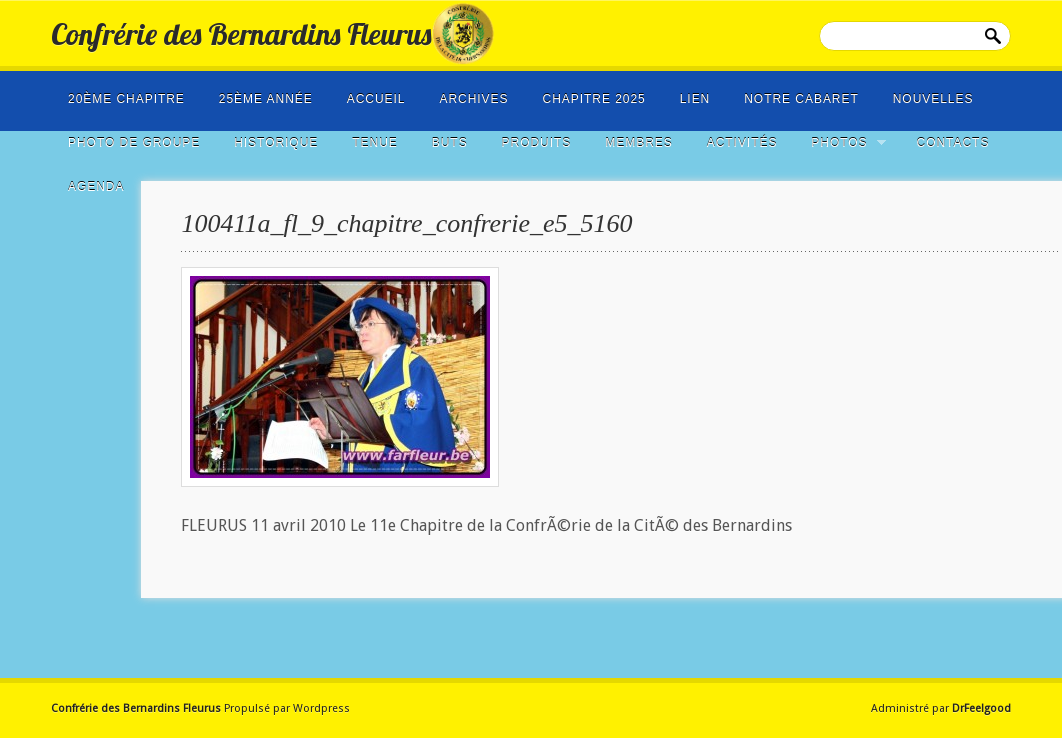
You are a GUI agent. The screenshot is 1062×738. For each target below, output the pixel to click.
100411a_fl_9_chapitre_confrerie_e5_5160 (406, 223)
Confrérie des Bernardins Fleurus (241, 34)
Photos (842, 143)
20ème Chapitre (126, 99)
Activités (742, 143)
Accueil (376, 99)
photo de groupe (134, 143)
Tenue (374, 143)
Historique (276, 143)
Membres (638, 143)
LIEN (695, 99)
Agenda (96, 187)
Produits (537, 143)
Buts (450, 143)
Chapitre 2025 (594, 99)
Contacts (953, 143)
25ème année (266, 99)
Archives (473, 99)
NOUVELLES (933, 99)
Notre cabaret (801, 99)
